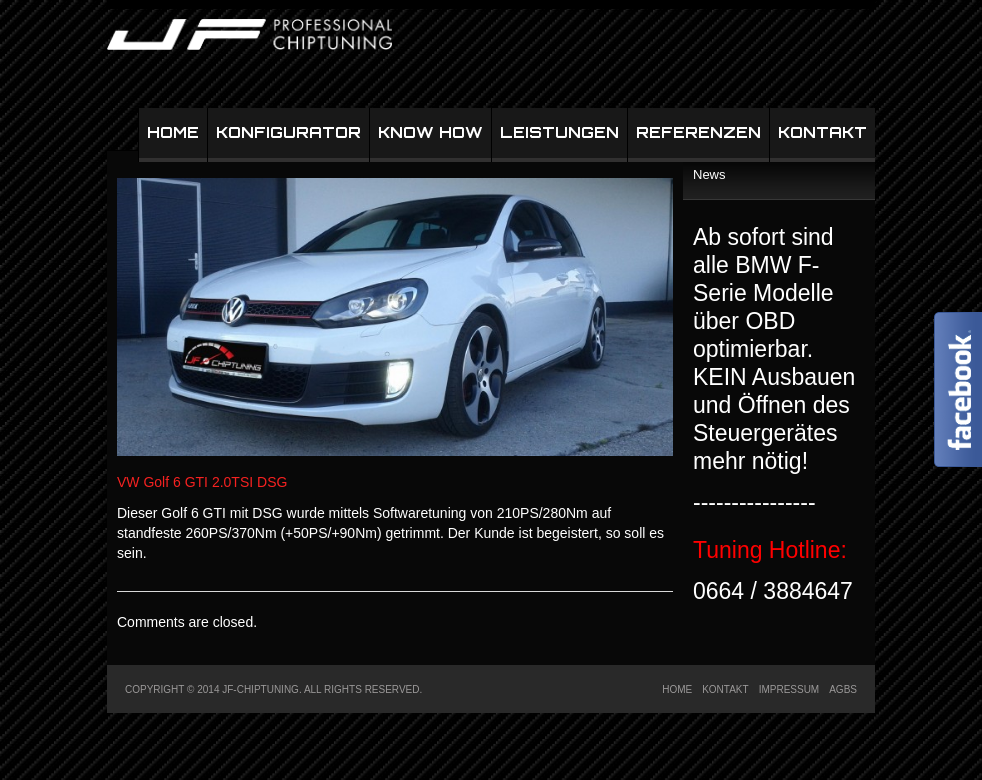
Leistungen (559, 132)
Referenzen (698, 132)
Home (173, 132)
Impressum (789, 689)
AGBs (843, 689)
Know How (430, 132)
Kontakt (822, 132)
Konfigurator (288, 132)
